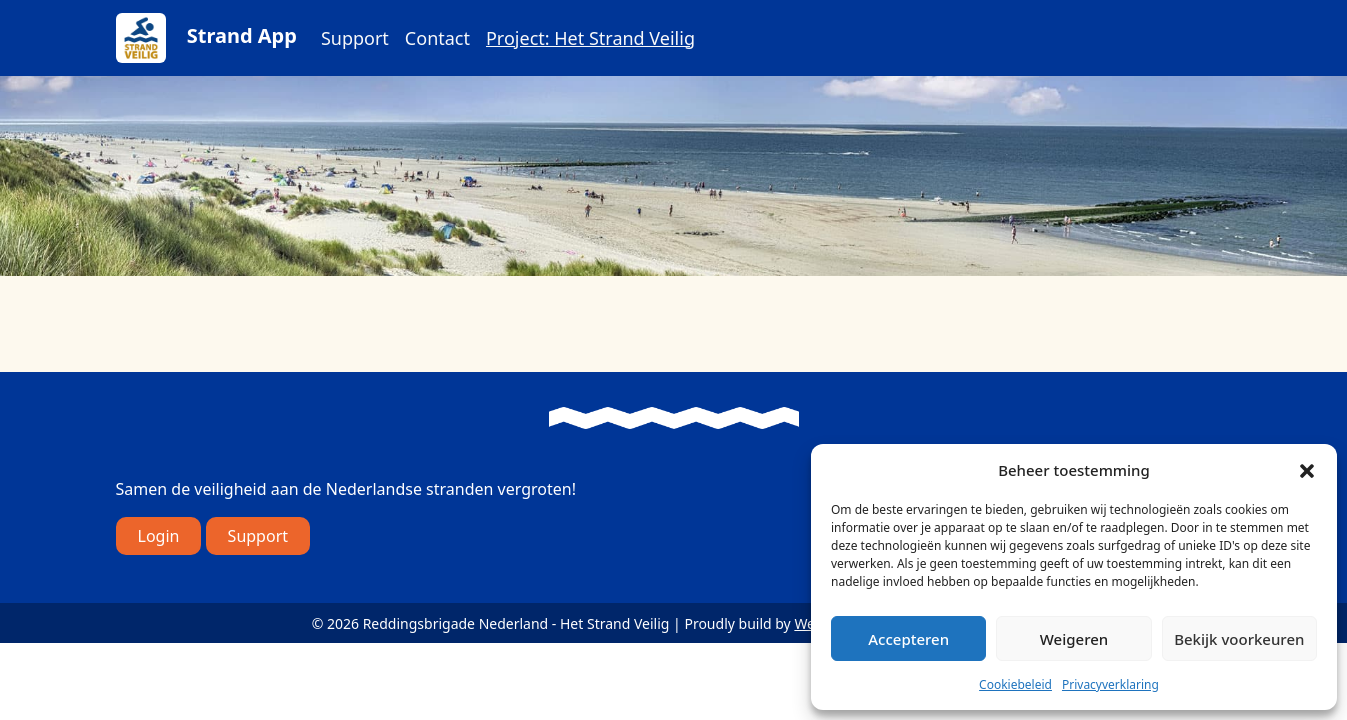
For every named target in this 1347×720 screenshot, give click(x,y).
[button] (1307, 470)
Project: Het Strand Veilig (590, 38)
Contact (437, 38)
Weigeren (1074, 639)
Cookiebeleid (1015, 684)
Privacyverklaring (1110, 684)
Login (159, 536)
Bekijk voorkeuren (1239, 639)
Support (355, 38)
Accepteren (908, 639)
